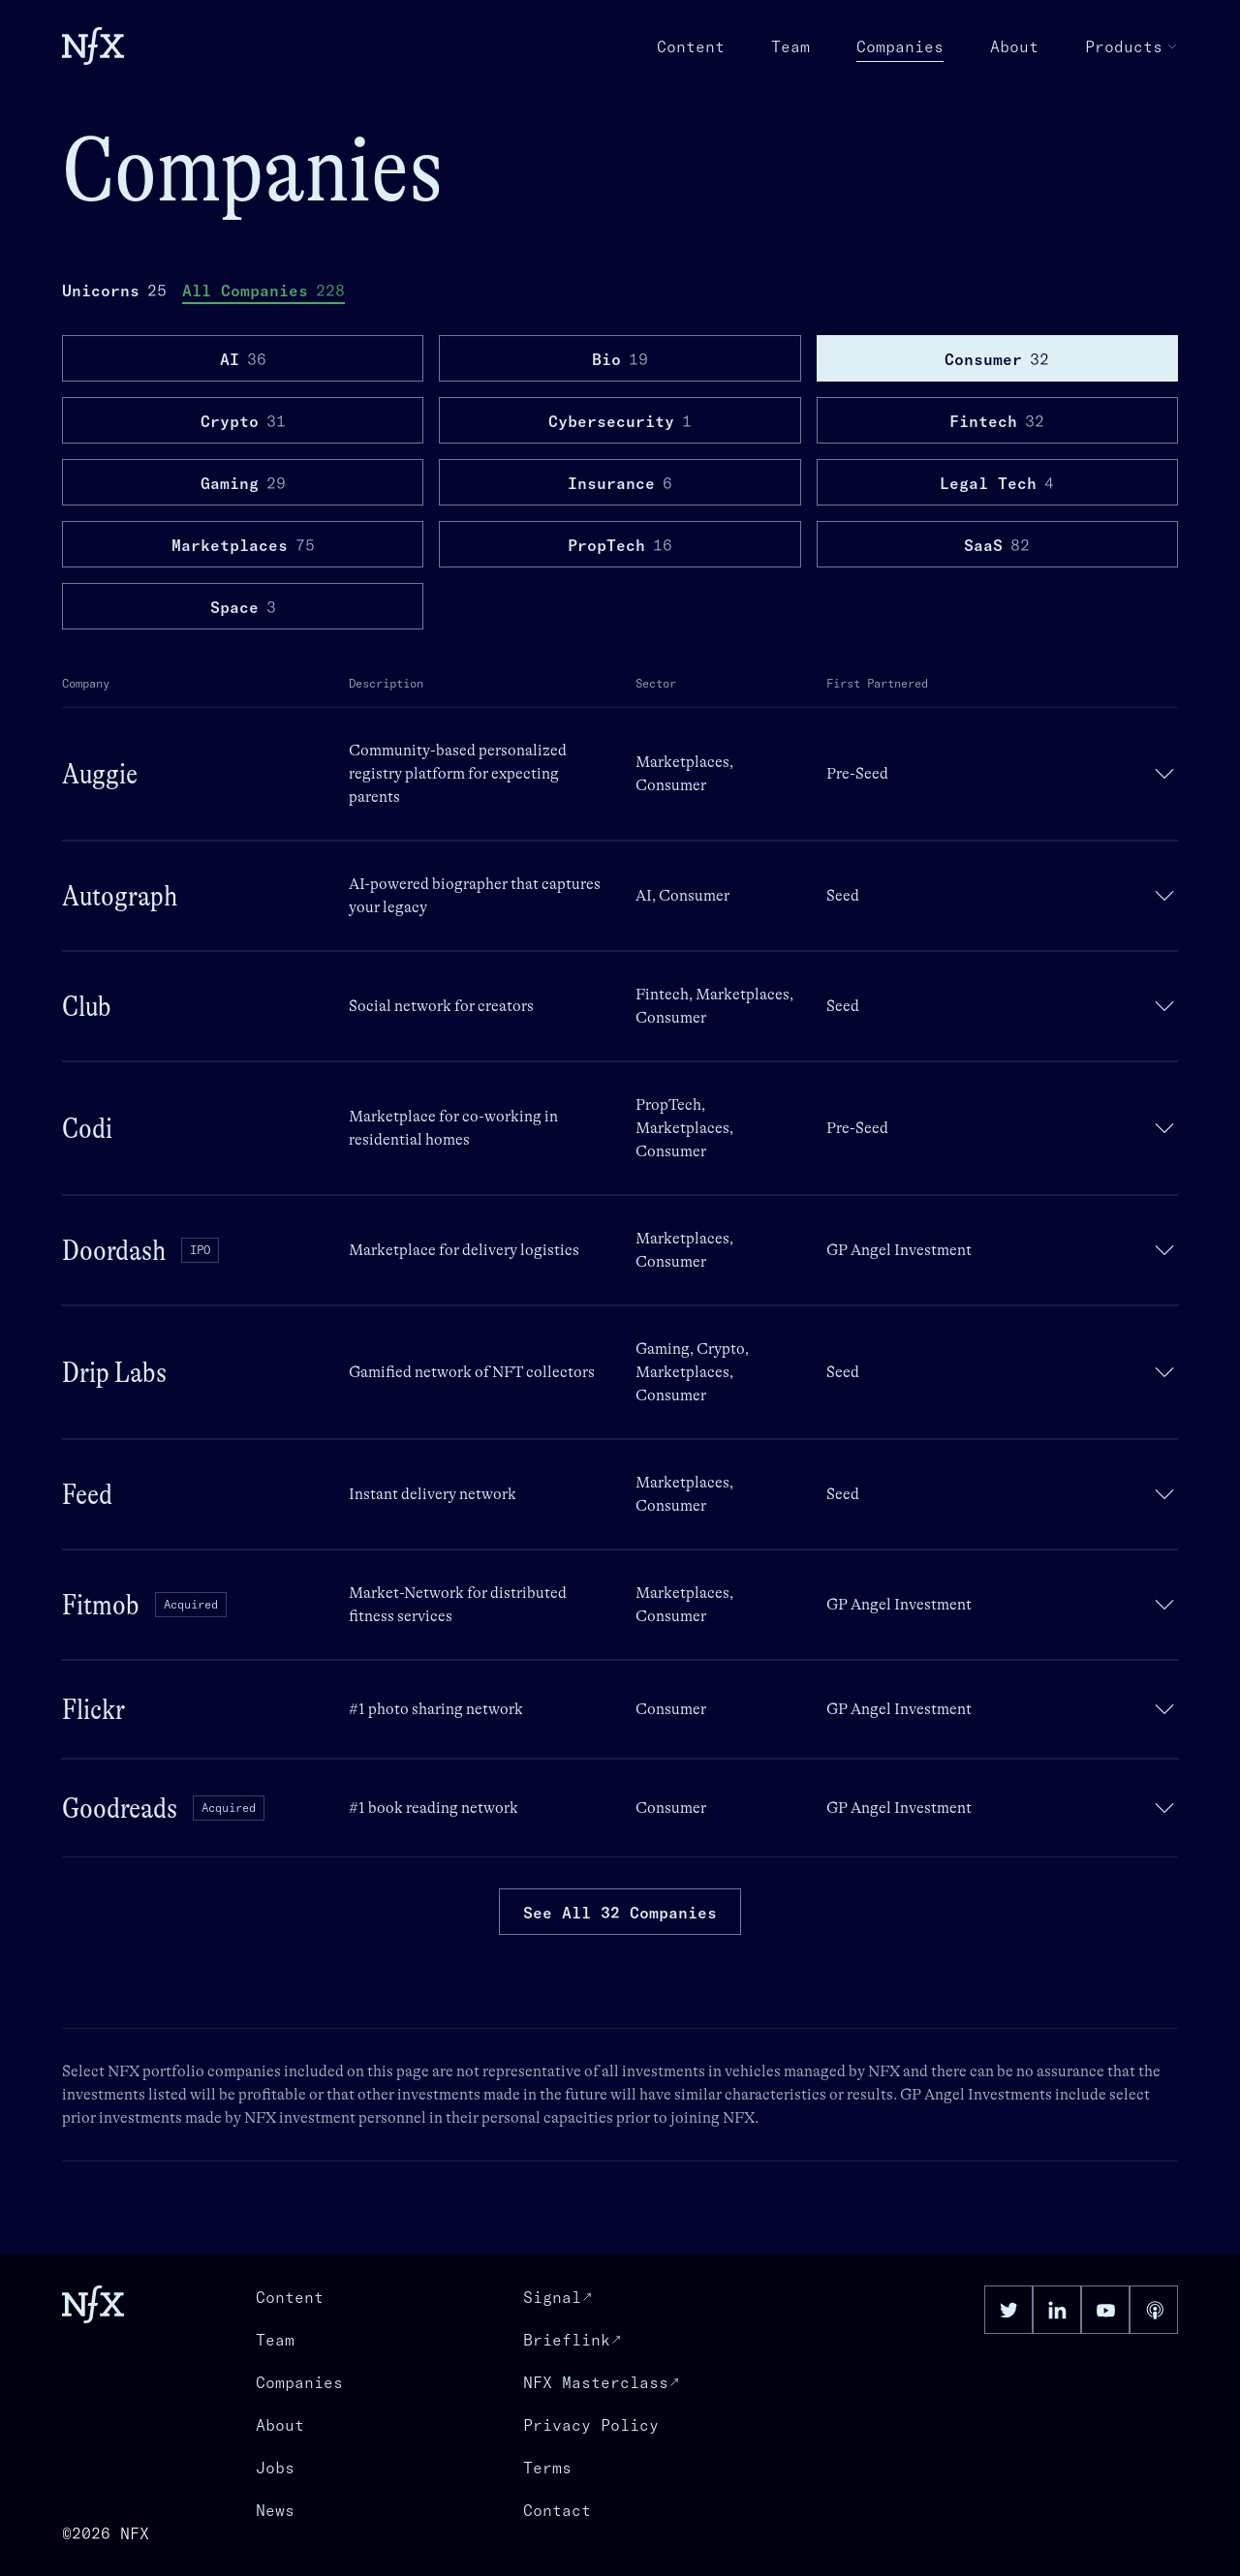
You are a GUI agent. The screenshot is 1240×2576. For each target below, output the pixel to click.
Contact (557, 2510)
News (275, 2510)
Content (691, 46)
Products (1131, 46)
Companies (900, 47)
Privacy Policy (591, 2425)
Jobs (275, 2467)
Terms (547, 2467)
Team (790, 46)
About (1014, 46)
